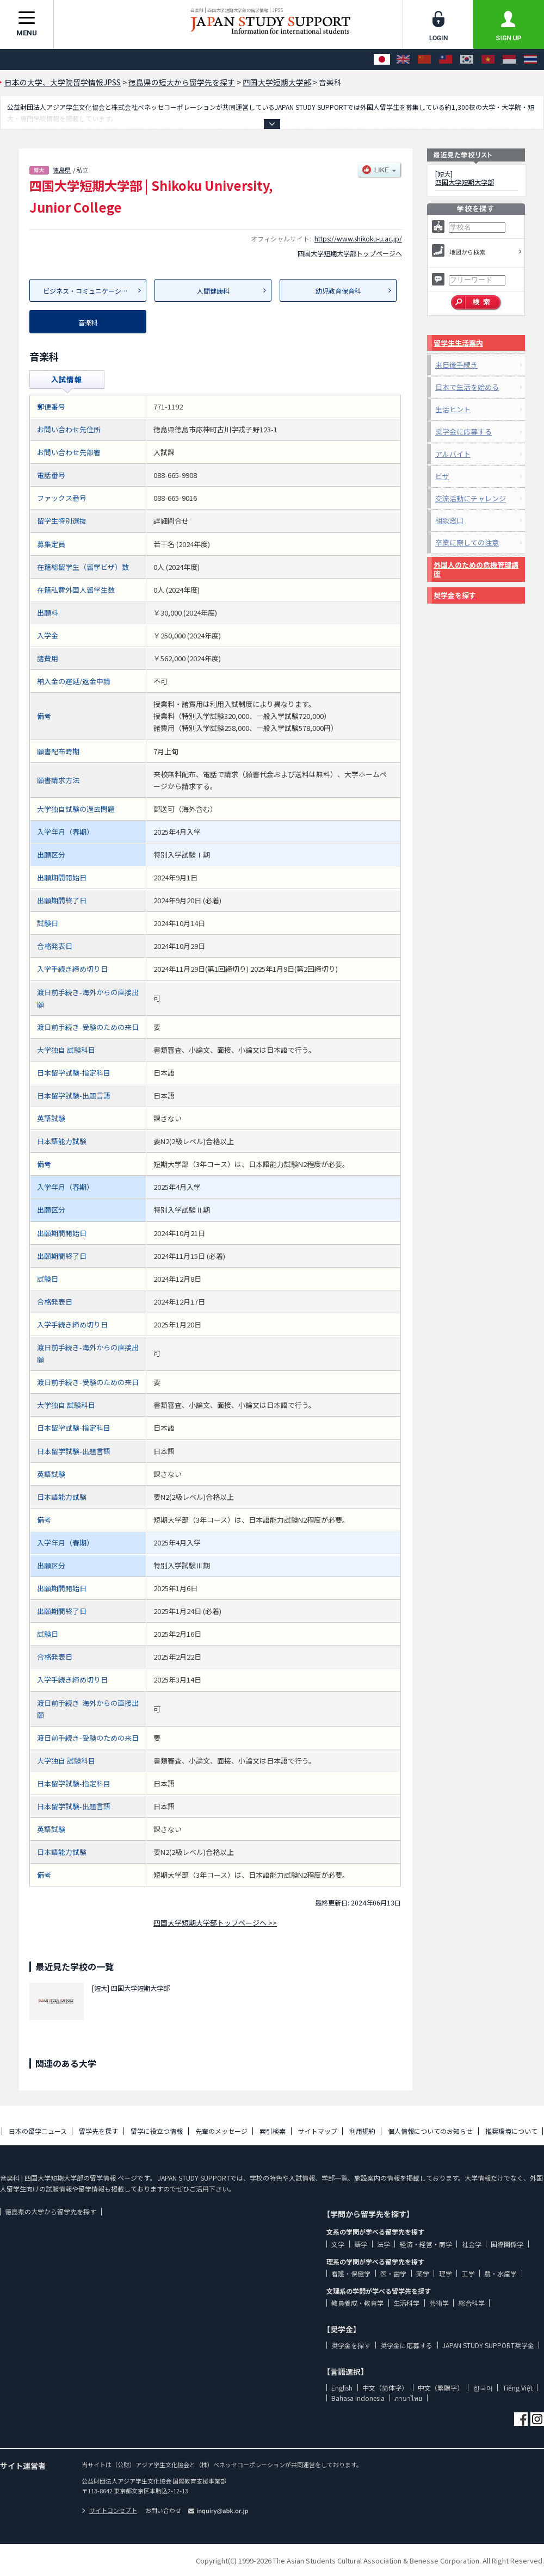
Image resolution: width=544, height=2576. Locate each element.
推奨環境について (511, 2130)
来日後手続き (456, 364)
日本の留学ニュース (38, 2130)
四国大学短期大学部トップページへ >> (215, 1922)
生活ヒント (453, 409)
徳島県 (62, 169)
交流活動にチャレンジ (470, 498)
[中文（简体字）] (424, 59)
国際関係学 (507, 2244)
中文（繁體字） (440, 2387)
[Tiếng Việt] (488, 59)
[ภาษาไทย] (530, 59)
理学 (445, 2273)
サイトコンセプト (109, 2510)
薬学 (422, 2273)
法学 (383, 2244)
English (342, 2387)
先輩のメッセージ (221, 2130)
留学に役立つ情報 (157, 2130)
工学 (468, 2273)
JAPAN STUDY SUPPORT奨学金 (488, 2345)
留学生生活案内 (458, 343)
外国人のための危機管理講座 (476, 569)
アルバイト (453, 454)
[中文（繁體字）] (445, 59)
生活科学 (406, 2302)
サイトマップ (317, 2130)
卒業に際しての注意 (467, 542)
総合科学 (472, 2302)
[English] (403, 59)
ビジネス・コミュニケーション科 (92, 290)
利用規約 (362, 2130)
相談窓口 (449, 520)
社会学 (471, 2244)
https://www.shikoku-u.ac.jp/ (358, 238)
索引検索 (272, 2130)
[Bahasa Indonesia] (509, 59)
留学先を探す (98, 2130)
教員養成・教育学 (357, 2302)
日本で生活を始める (467, 387)
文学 (337, 2244)
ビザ (442, 476)
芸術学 (439, 2302)
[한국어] (467, 59)
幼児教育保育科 (338, 290)
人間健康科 (213, 290)
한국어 (483, 2387)
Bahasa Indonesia (358, 2398)
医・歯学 (393, 2273)
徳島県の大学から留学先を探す (50, 2211)
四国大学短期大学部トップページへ (350, 253)
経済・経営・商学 (426, 2244)
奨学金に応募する (463, 431)
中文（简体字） (385, 2387)
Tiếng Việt (518, 2387)
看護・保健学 (350, 2273)
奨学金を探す (455, 595)
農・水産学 (500, 2273)
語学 (360, 2244)
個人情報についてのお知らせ (430, 2130)
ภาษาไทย (408, 2398)
